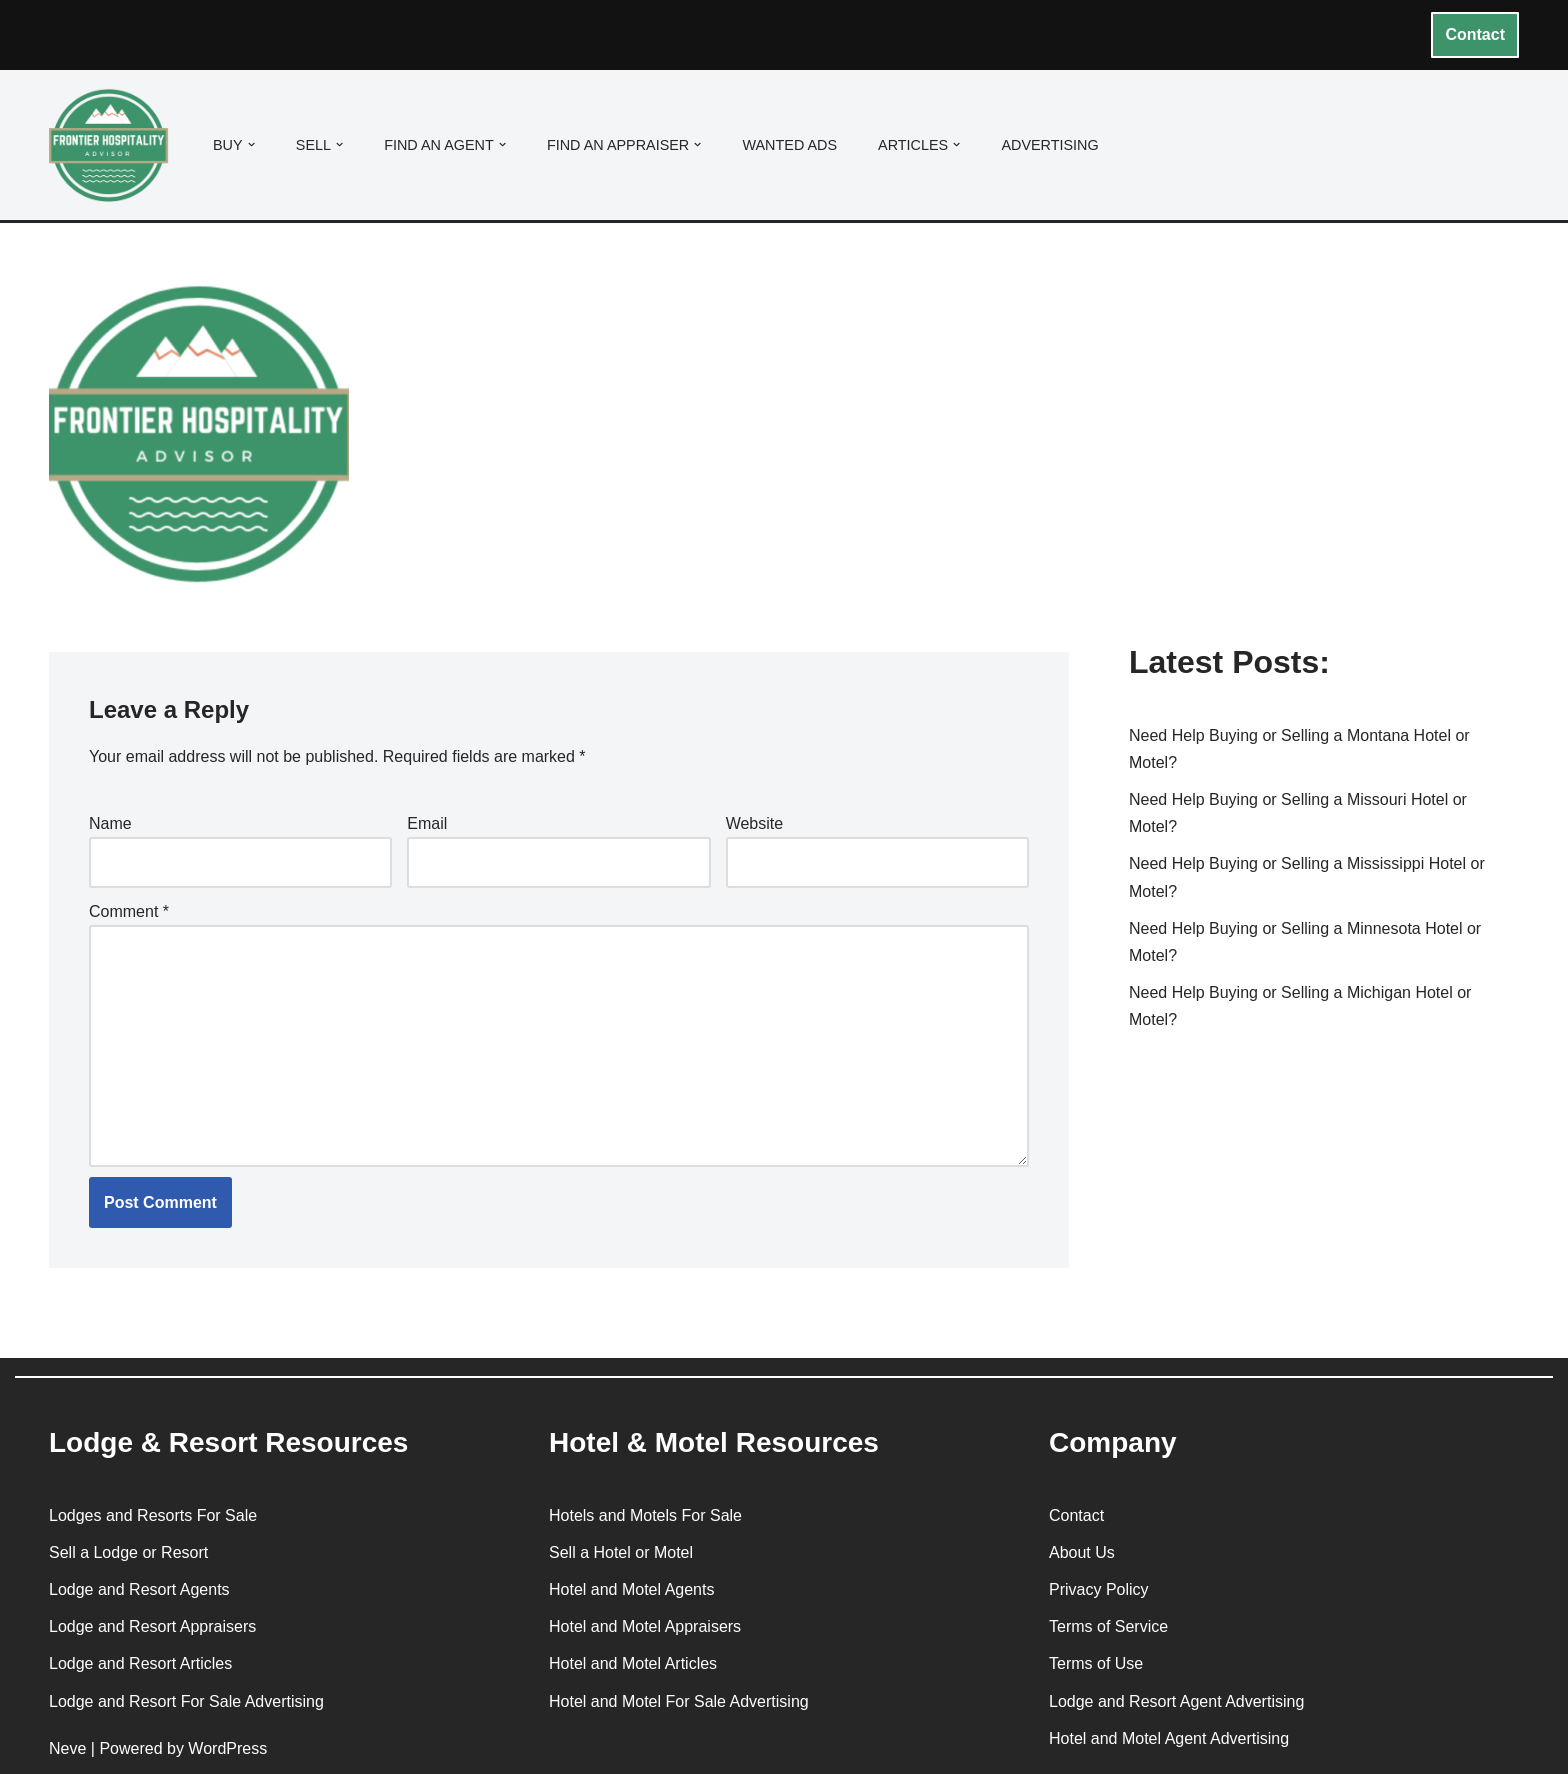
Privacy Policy (1099, 1589)
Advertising (1049, 145)
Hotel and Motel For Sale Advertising (679, 1701)
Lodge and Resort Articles (140, 1663)
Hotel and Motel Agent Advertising (1169, 1738)
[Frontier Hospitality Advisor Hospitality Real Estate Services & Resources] (114, 145)
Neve (67, 1748)
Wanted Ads (789, 145)
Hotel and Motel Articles (633, 1663)
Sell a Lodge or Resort (128, 1552)
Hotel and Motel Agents (631, 1589)
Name (110, 823)
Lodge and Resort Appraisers (152, 1626)
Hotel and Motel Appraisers (645, 1626)
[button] (251, 144)
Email (427, 823)
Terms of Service (1108, 1626)
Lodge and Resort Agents (139, 1589)
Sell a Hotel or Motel (621, 1552)
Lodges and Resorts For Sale (153, 1515)
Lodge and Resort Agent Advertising (1176, 1701)
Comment (129, 911)
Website (755, 823)
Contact (1475, 34)
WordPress (227, 1748)
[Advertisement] (1324, 463)
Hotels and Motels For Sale (645, 1515)
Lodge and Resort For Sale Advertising (186, 1701)
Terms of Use (1096, 1663)
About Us (1082, 1552)
